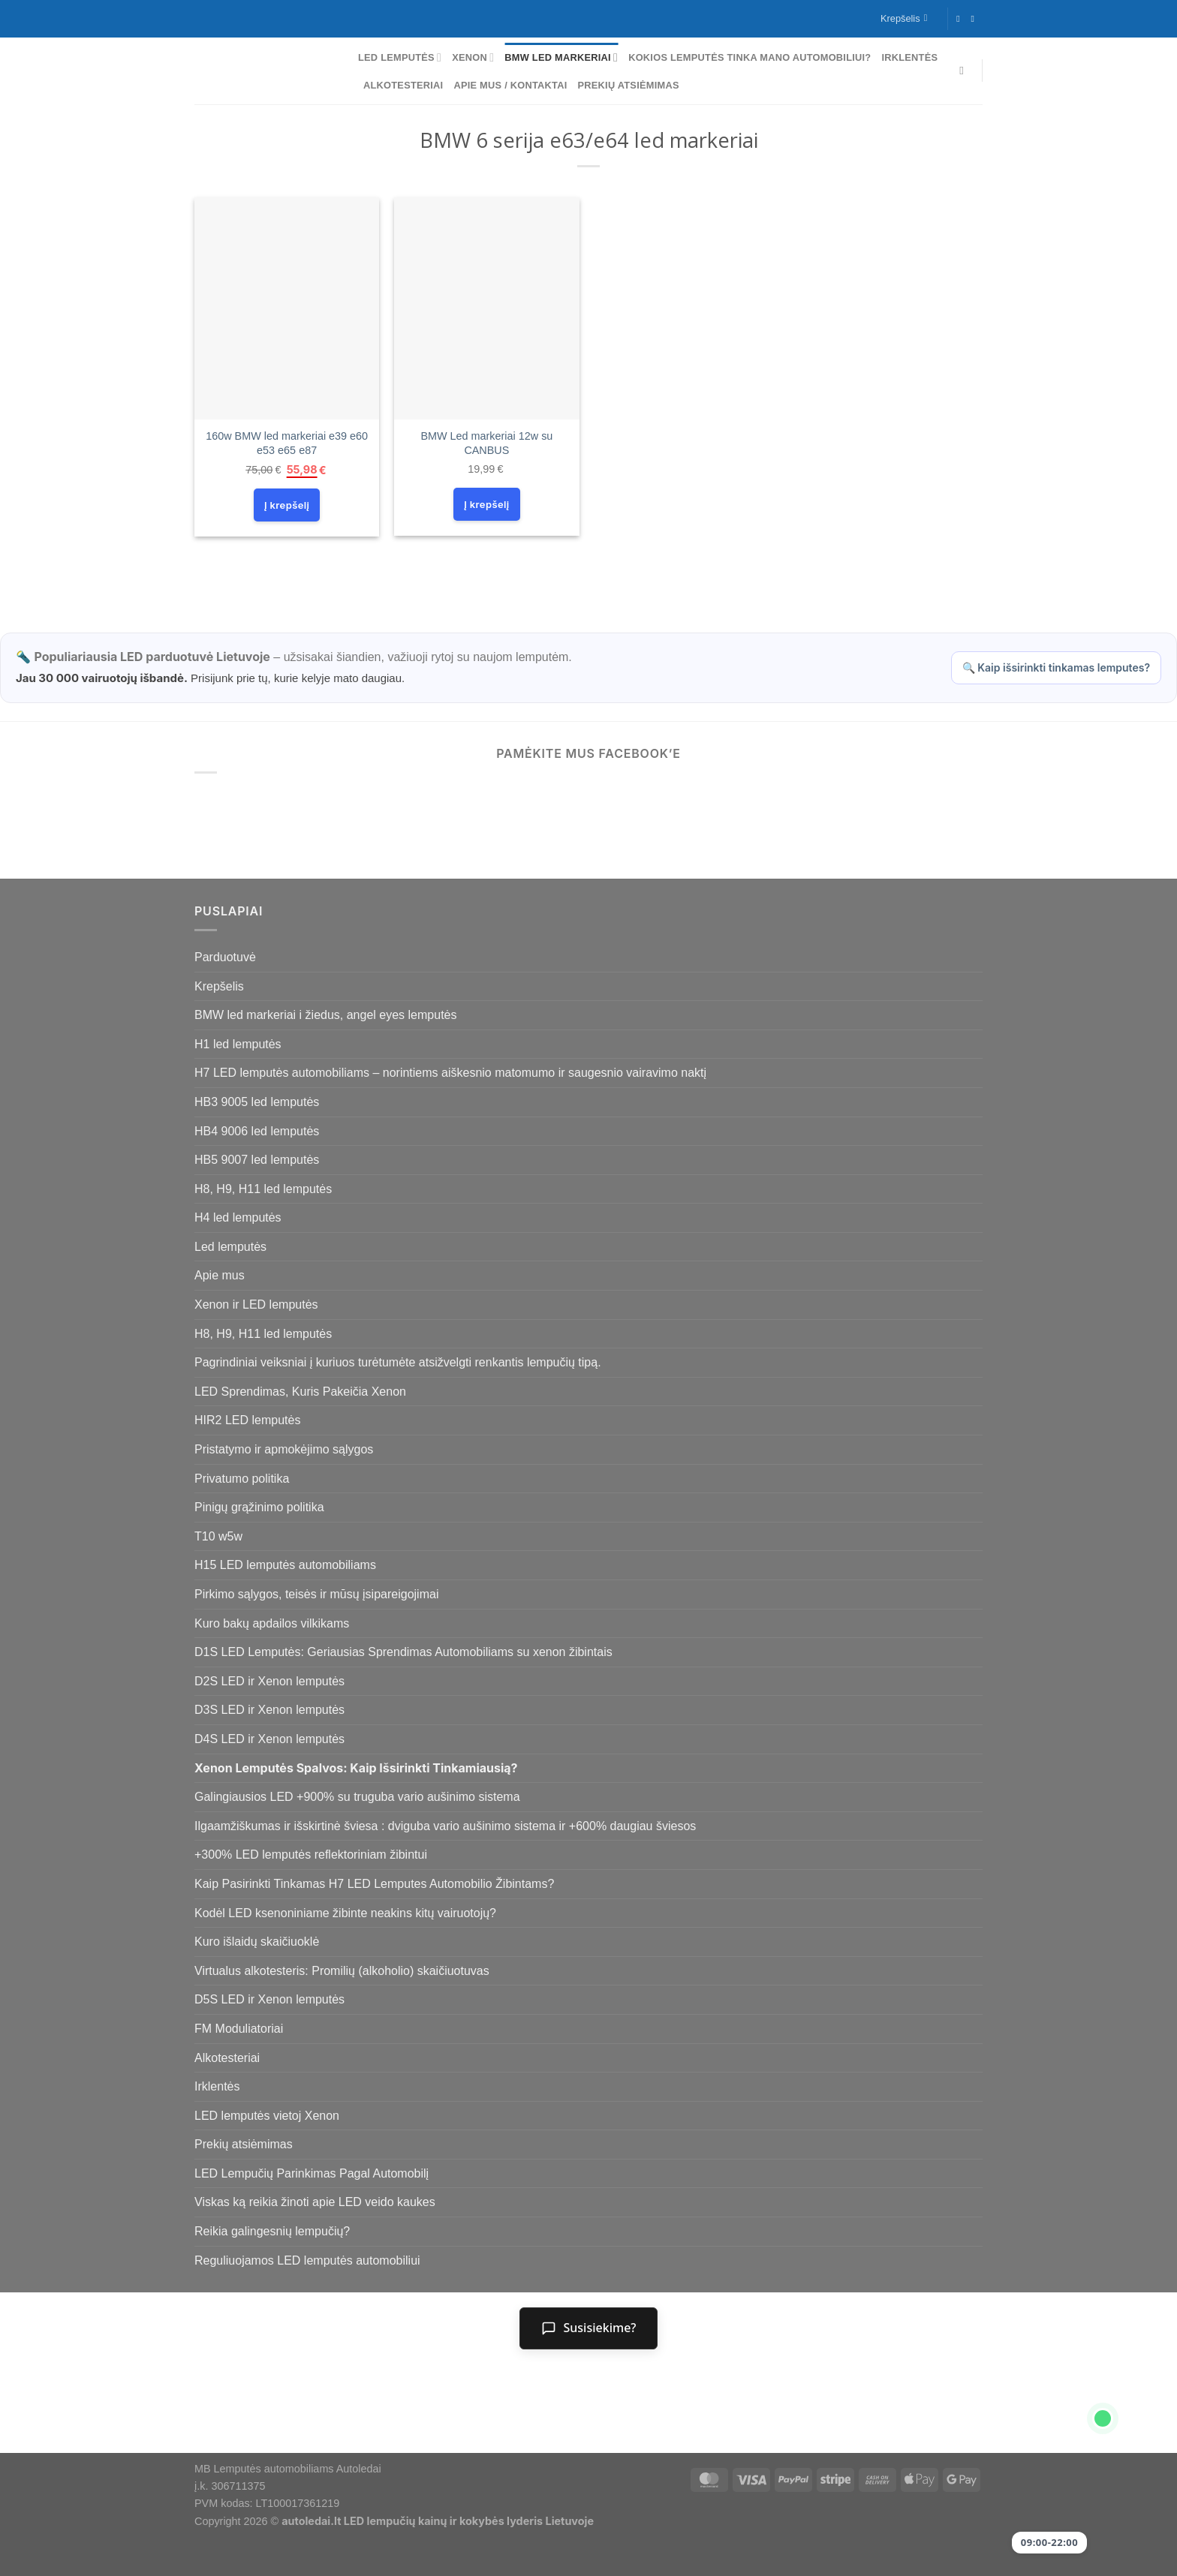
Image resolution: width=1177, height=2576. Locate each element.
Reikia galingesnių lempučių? (272, 2231)
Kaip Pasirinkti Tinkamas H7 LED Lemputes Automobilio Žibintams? (374, 1883)
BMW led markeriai (561, 57)
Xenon (473, 57)
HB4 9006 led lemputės (256, 1131)
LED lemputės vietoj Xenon (266, 2115)
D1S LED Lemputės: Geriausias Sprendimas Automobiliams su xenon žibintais (403, 1652)
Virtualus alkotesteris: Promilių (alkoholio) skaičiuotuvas (341, 1970)
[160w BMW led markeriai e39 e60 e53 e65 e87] (287, 308)
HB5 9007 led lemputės (256, 1159)
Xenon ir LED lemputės (256, 1304)
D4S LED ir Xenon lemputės (269, 1739)
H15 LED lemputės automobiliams (285, 1565)
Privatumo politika (241, 1478)
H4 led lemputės (237, 1217)
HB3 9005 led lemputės (256, 1102)
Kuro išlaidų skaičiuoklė (256, 1941)
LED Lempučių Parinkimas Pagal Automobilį (311, 2173)
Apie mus (219, 1275)
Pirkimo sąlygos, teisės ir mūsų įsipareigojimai (316, 1594)
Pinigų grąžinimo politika (259, 1507)
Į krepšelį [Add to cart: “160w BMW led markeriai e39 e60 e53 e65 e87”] (286, 505)
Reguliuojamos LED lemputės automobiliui (307, 2260)
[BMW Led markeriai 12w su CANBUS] (486, 308)
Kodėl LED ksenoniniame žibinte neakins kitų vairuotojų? (345, 1913)
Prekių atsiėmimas (628, 85)
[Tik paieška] (965, 70)
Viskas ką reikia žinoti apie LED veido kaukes (314, 2202)
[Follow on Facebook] (960, 19)
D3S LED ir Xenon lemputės (269, 1709)
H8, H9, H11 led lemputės (263, 1189)
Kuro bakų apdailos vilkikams (271, 1623)
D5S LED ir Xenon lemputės (269, 1999)
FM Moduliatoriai (238, 2028)
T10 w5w (218, 1536)
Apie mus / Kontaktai (510, 85)
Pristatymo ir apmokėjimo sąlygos (283, 1449)
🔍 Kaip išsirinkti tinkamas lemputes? (1056, 667)
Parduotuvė (225, 957)
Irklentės (909, 57)
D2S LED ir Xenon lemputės (269, 1681)
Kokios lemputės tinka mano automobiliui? (749, 57)
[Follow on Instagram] (975, 19)
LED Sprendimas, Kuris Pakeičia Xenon (300, 1391)
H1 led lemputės (237, 1044)
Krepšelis (219, 986)
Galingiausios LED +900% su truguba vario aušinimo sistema (357, 1796)
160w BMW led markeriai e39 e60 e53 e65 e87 (287, 443)
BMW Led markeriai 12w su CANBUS (486, 443)
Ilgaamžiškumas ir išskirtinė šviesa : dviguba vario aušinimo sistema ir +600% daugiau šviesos (445, 1826)
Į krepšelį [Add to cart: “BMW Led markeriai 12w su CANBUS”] (486, 504)
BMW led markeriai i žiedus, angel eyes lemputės (325, 1014)
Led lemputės (399, 57)
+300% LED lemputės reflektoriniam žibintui (310, 1854)
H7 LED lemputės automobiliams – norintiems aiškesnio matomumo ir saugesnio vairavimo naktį (450, 1072)
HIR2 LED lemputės (247, 1420)
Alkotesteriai (403, 85)
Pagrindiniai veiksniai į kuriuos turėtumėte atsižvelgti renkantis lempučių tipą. (397, 1362)
